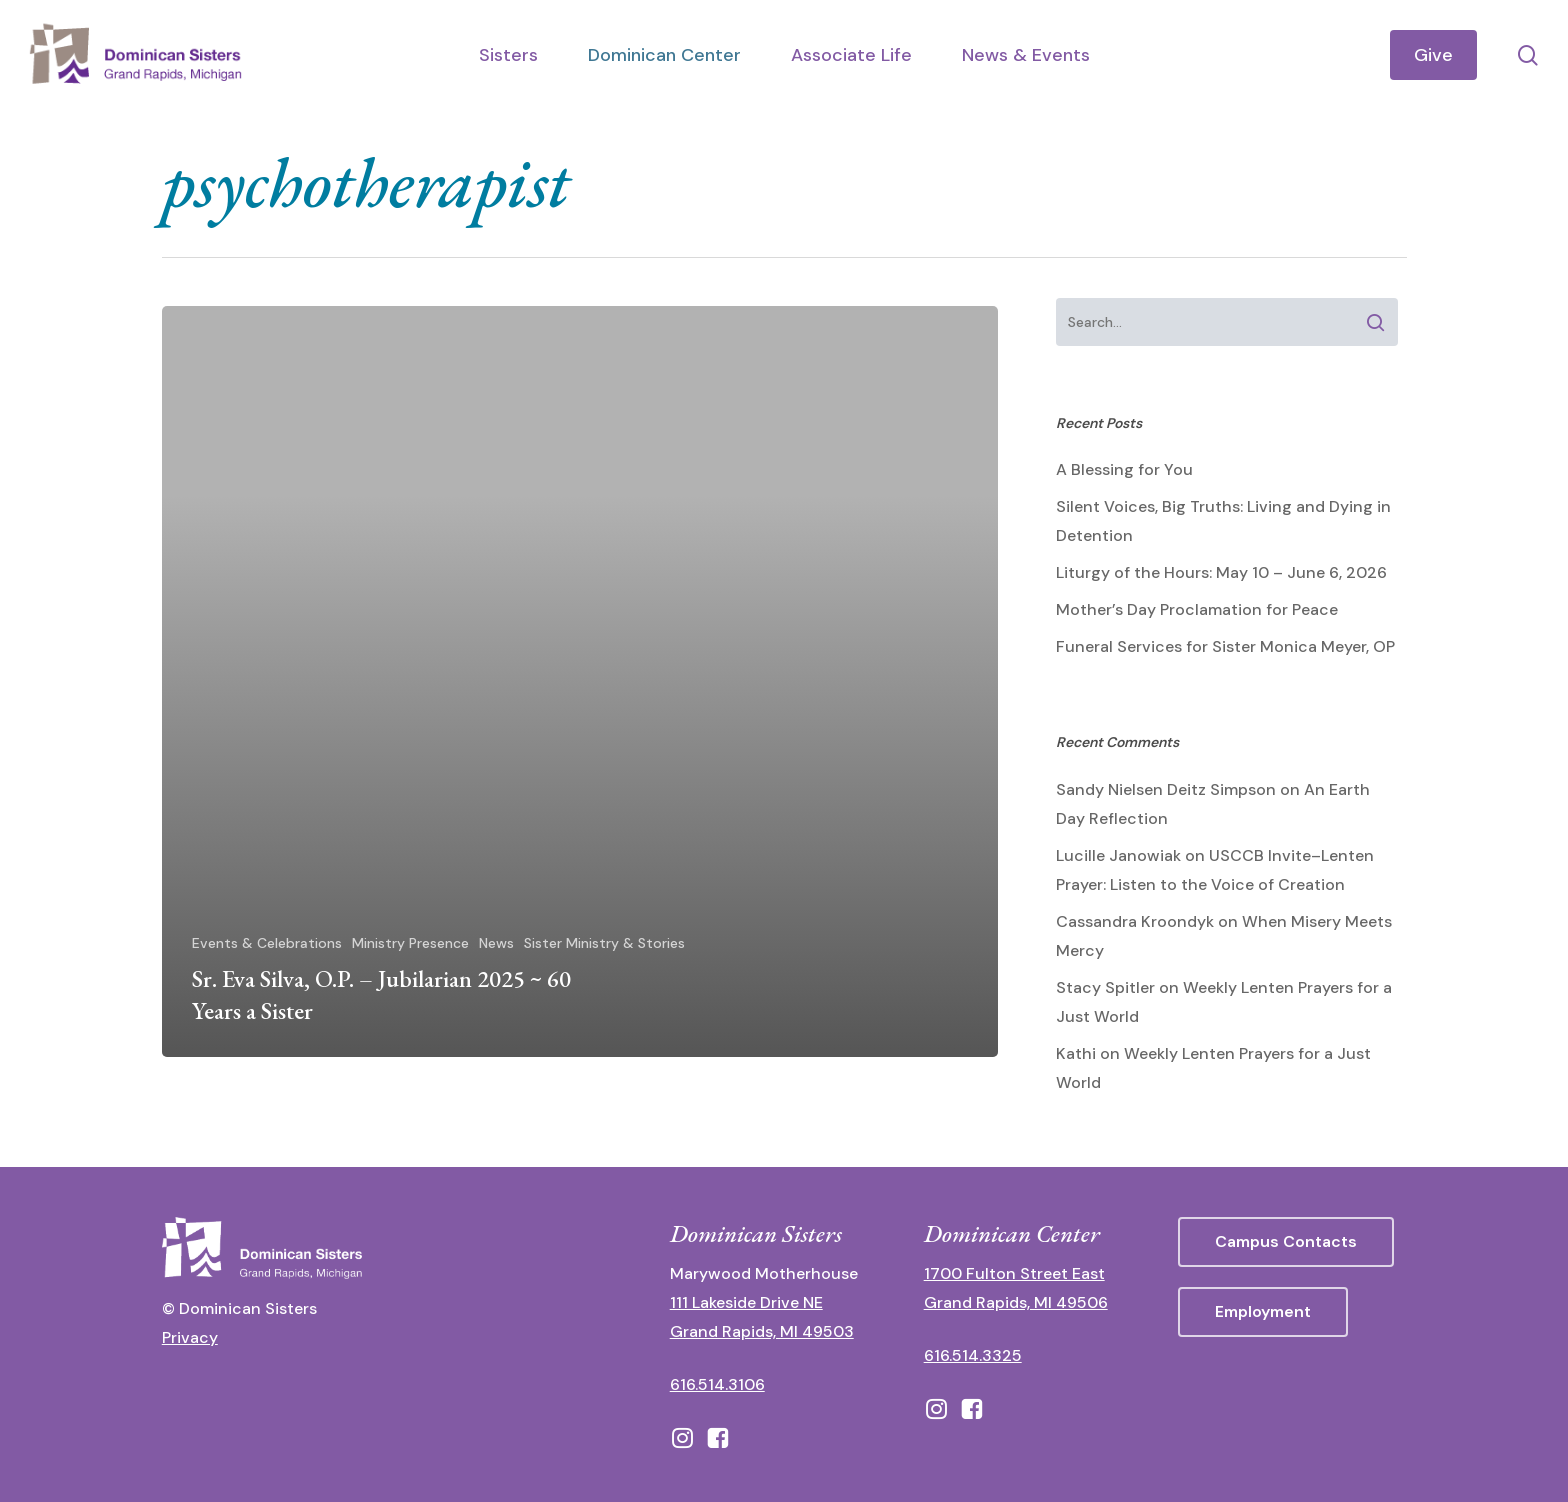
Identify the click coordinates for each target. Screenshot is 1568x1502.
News (496, 943)
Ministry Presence (410, 943)
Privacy (190, 1337)
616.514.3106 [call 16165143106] (717, 1384)
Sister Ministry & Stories (604, 943)
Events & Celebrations (267, 943)
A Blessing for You (1124, 469)
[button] (1286, 1242)
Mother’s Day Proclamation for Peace (1197, 609)
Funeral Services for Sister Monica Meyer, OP (1225, 646)
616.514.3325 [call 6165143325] (973, 1355)
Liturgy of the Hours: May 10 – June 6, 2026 (1221, 572)
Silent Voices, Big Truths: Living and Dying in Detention (1223, 521)
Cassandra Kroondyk (1135, 921)
